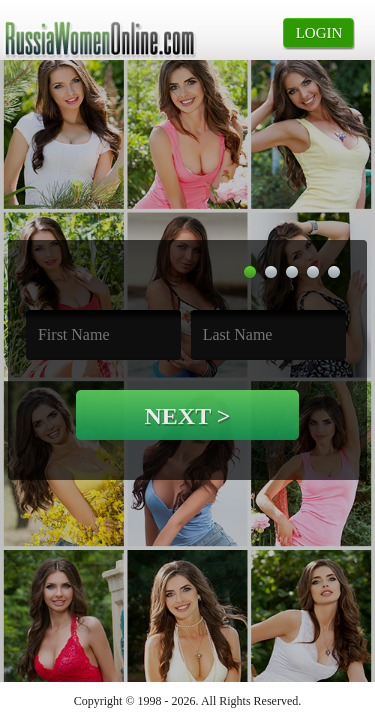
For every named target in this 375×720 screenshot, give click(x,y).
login (319, 33)
